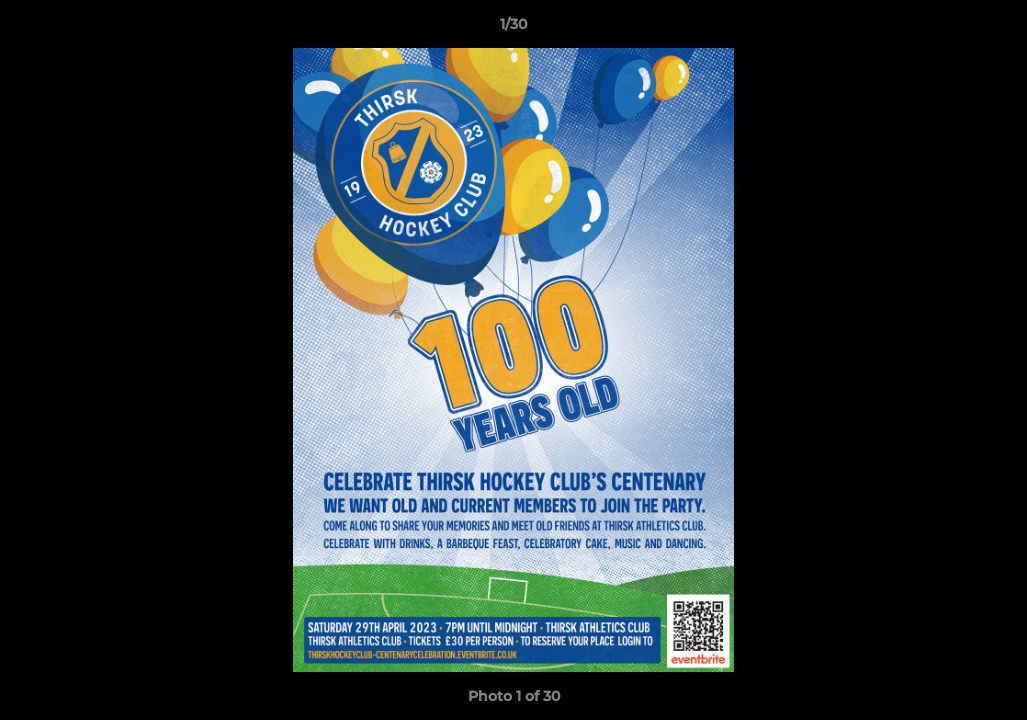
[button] (991, 29)
